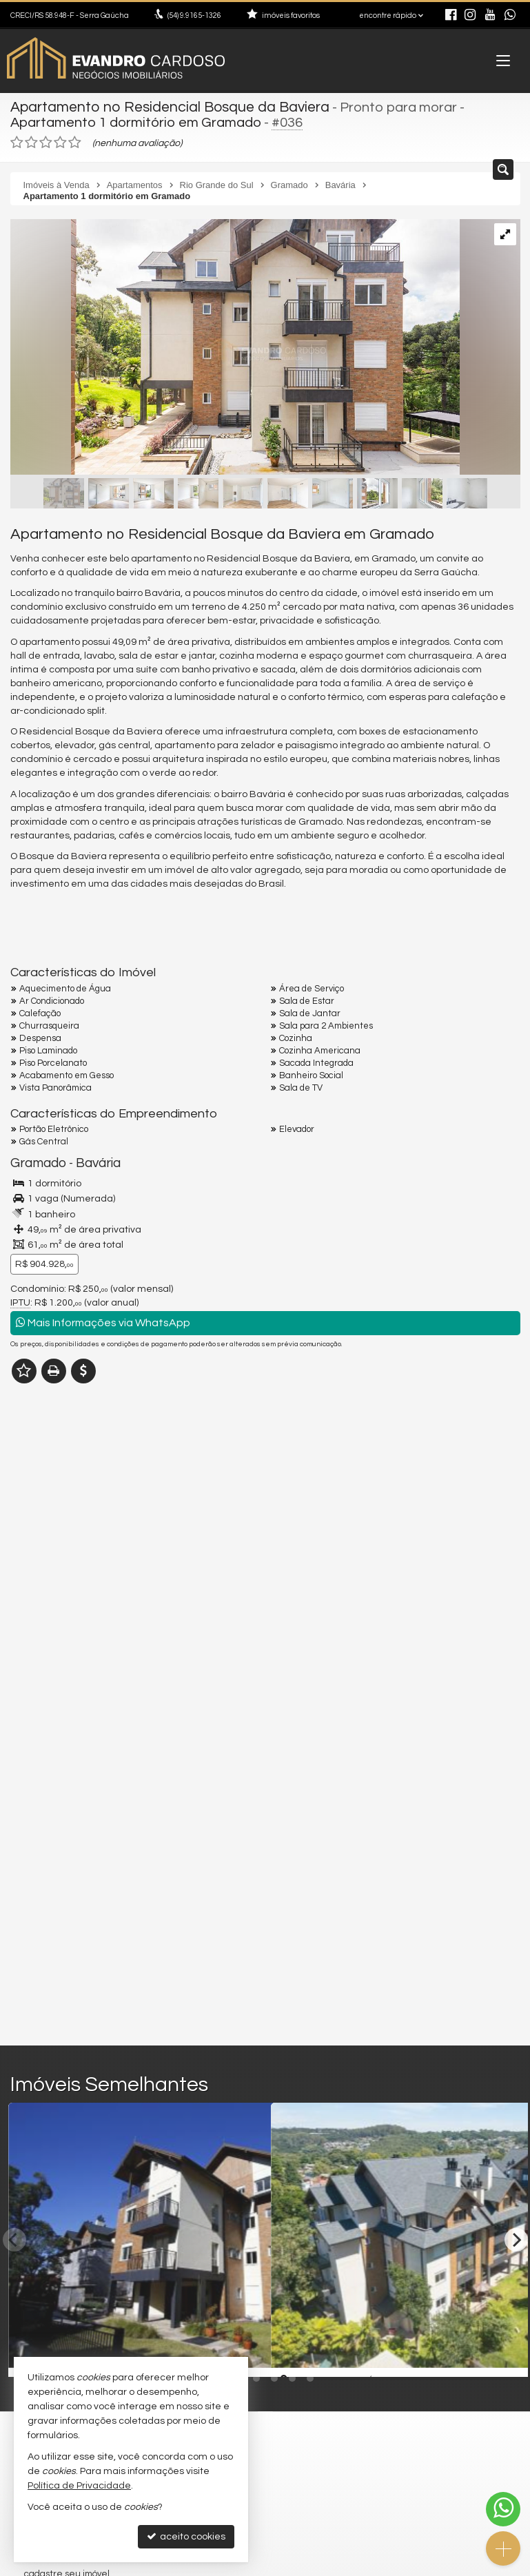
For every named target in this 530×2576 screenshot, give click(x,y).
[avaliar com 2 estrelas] (31, 140)
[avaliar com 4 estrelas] (60, 140)
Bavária (92, 1161)
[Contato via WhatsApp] (503, 2509)
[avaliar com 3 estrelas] (45, 140)
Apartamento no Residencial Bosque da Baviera (162, 107)
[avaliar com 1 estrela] (16, 140)
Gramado (36, 1161)
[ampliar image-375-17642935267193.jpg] (235, 346)
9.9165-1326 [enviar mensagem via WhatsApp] (194, 15)
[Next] (516, 2237)
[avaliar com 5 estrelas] (74, 140)
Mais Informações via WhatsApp (103, 1320)
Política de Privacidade (79, 2486)
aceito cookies (186, 2536)
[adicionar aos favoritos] (245, 2352)
